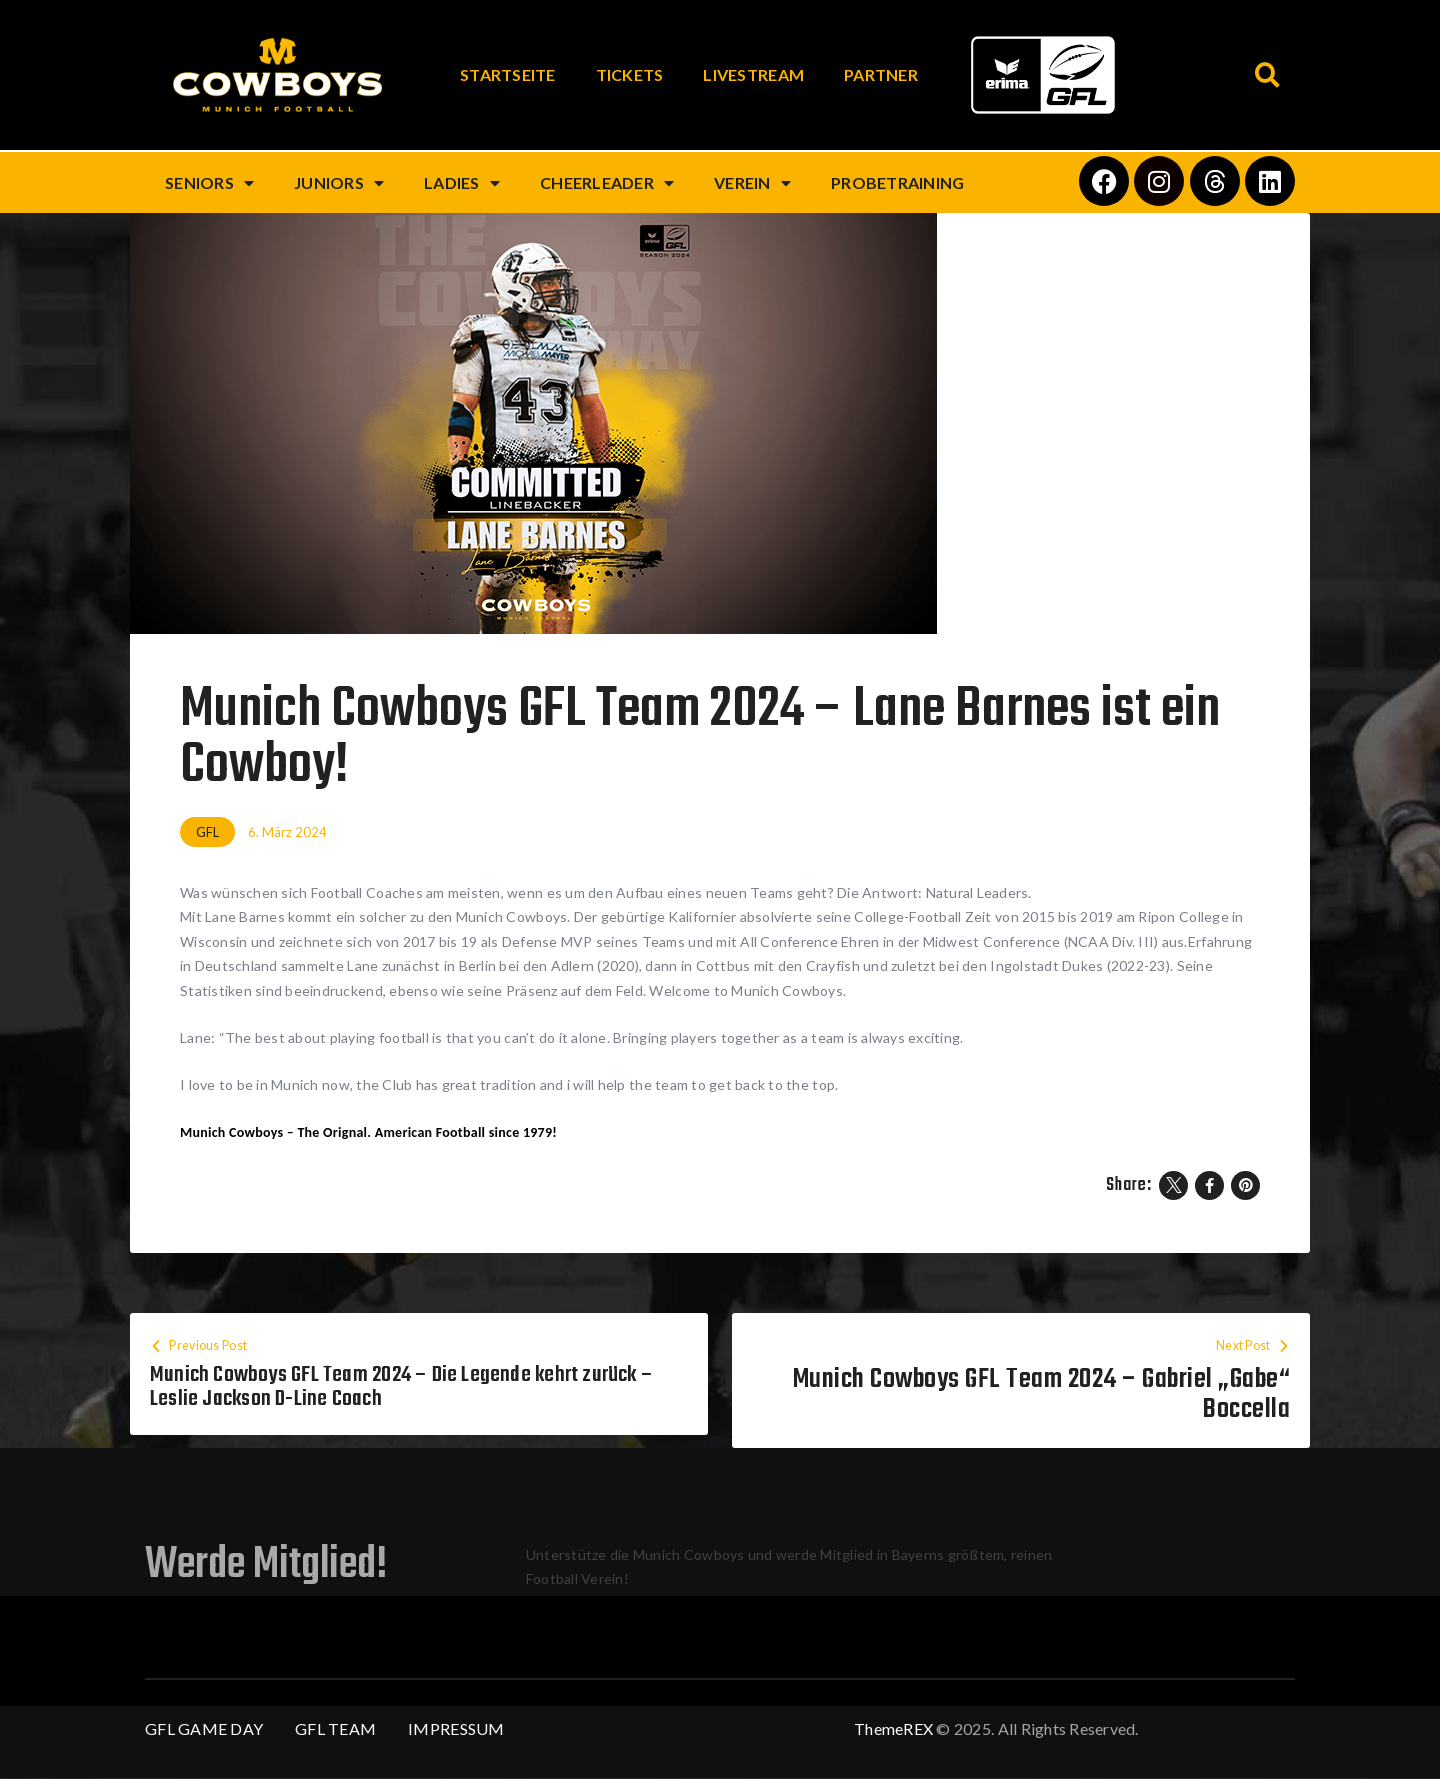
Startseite (508, 74)
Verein (752, 183)
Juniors (339, 183)
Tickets (630, 74)
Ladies (462, 183)
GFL (207, 832)
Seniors (209, 183)
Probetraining (897, 182)
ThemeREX (893, 1729)
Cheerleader (607, 183)
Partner (881, 74)
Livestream (753, 74)
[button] (1267, 75)
